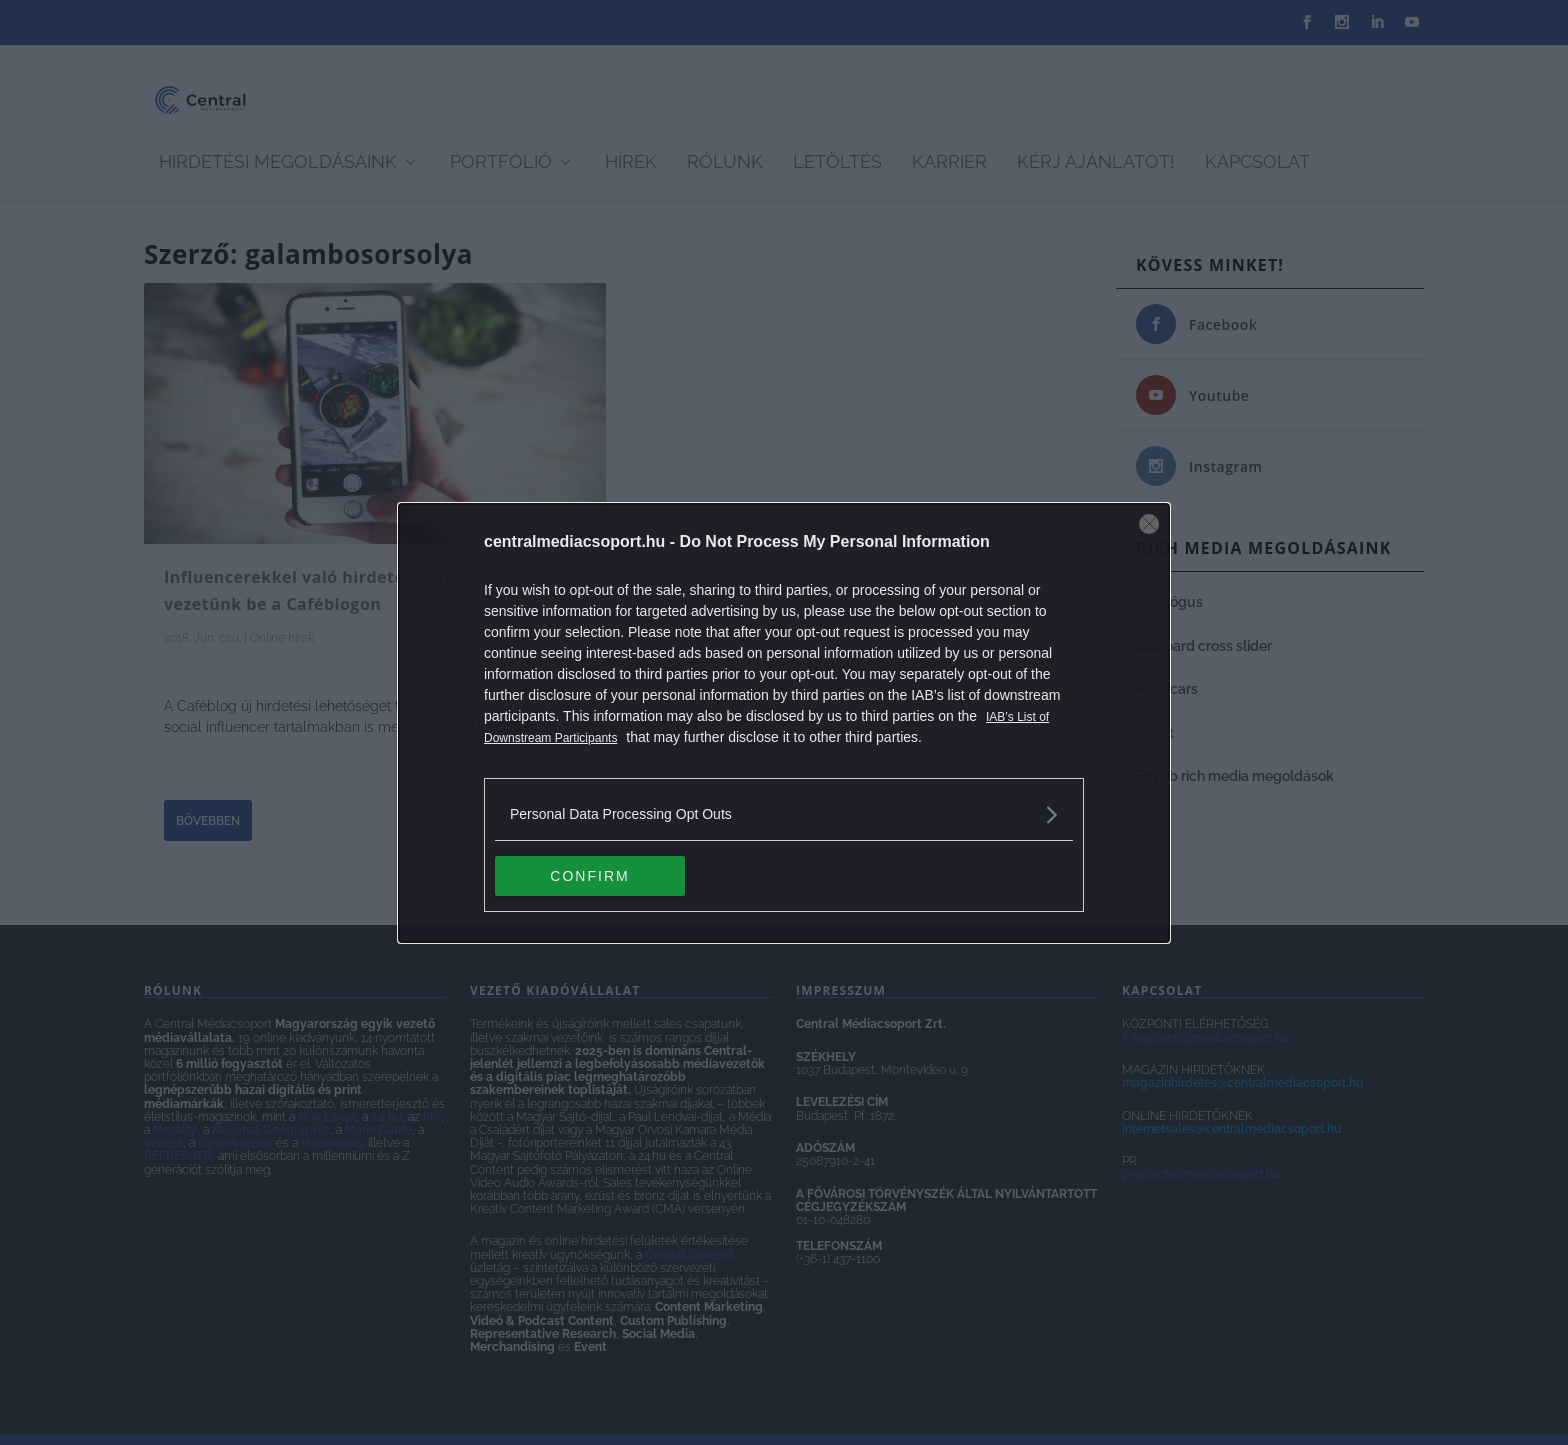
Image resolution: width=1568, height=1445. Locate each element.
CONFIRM (589, 875)
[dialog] (784, 723)
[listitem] (784, 814)
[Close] (1149, 524)
